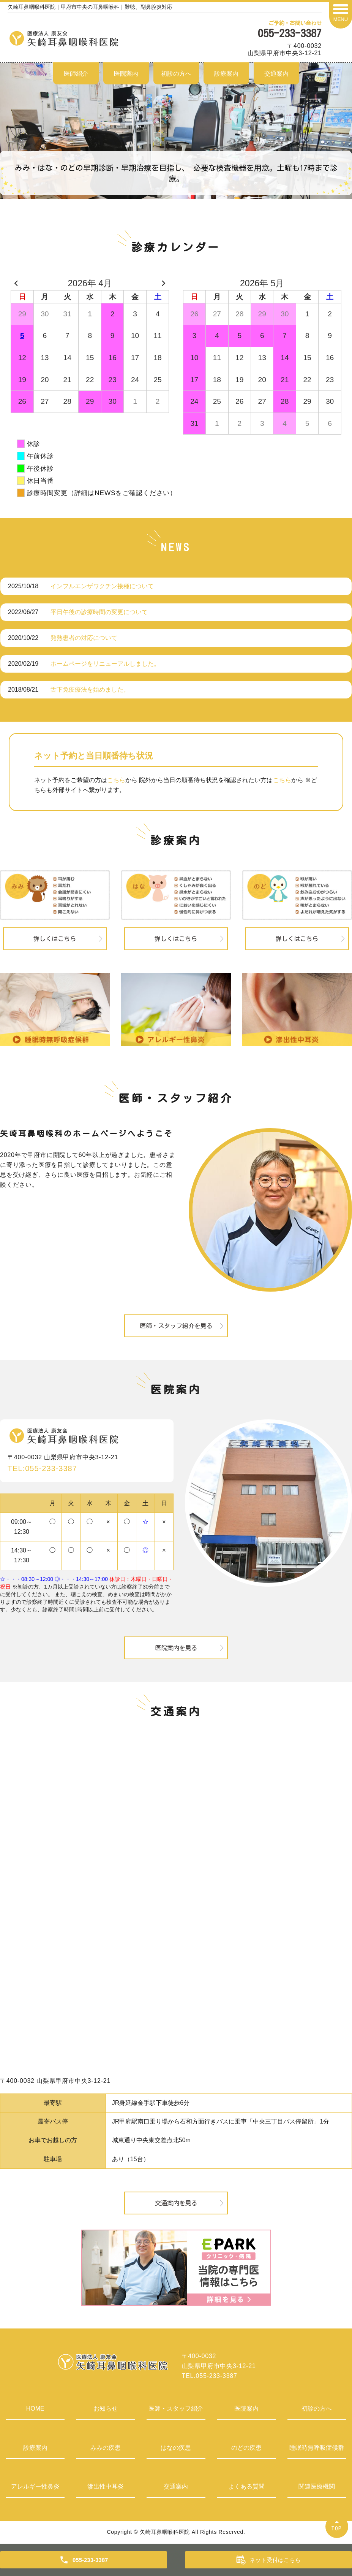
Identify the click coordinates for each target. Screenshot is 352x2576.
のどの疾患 (246, 2447)
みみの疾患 (105, 2447)
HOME (35, 2408)
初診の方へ (176, 73)
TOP (336, 2528)
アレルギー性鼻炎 (35, 2486)
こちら (116, 780)
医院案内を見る (176, 1648)
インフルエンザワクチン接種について (102, 586)
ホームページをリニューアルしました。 (105, 663)
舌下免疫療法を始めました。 (90, 689)
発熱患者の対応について (84, 638)
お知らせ (105, 2408)
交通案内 (276, 73)
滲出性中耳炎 (105, 2486)
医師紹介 (76, 73)
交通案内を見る (176, 2203)
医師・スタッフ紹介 (175, 2408)
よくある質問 (246, 2486)
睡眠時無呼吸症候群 (316, 2447)
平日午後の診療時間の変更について (99, 612)
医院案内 (126, 73)
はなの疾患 (176, 2447)
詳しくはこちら (54, 939)
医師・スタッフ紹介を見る (176, 1326)
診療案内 (226, 73)
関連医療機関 (316, 2486)
